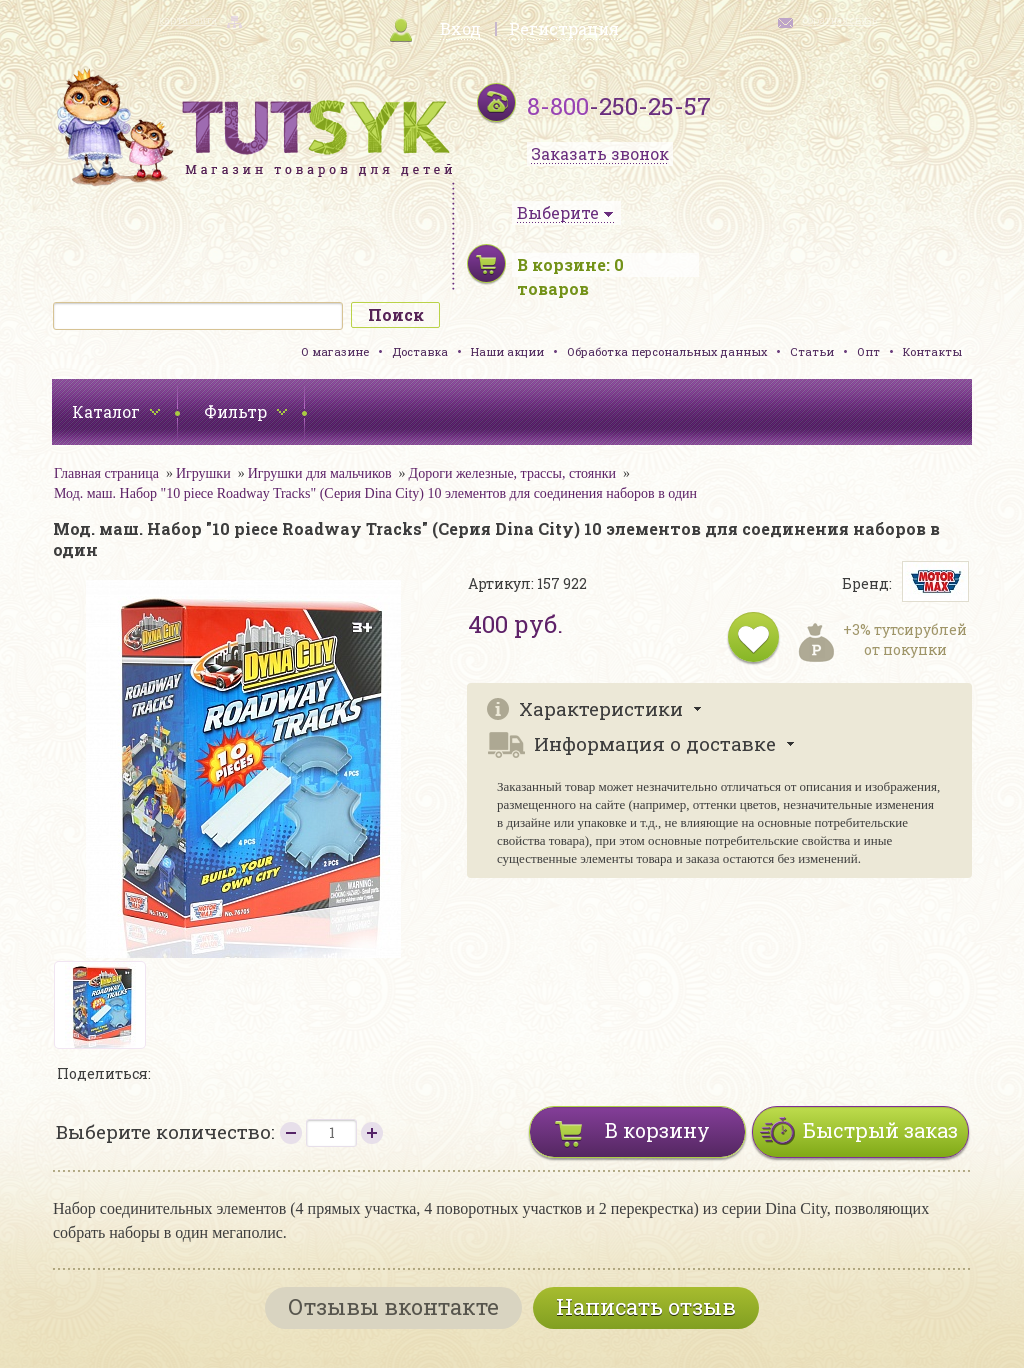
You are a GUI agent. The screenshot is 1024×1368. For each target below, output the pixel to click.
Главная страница (106, 473)
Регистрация (564, 28)
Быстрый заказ (880, 1130)
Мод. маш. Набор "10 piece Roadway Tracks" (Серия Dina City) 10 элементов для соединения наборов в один (375, 493)
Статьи (812, 351)
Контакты (932, 351)
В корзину (657, 1130)
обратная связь (840, 20)
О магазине (335, 351)
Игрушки (203, 473)
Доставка (420, 351)
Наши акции (507, 351)
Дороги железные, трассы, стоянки (512, 473)
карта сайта (188, 20)
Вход (460, 28)
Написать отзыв (646, 1306)
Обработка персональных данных (667, 351)
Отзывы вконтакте (393, 1306)
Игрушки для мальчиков (320, 473)
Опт (868, 351)
